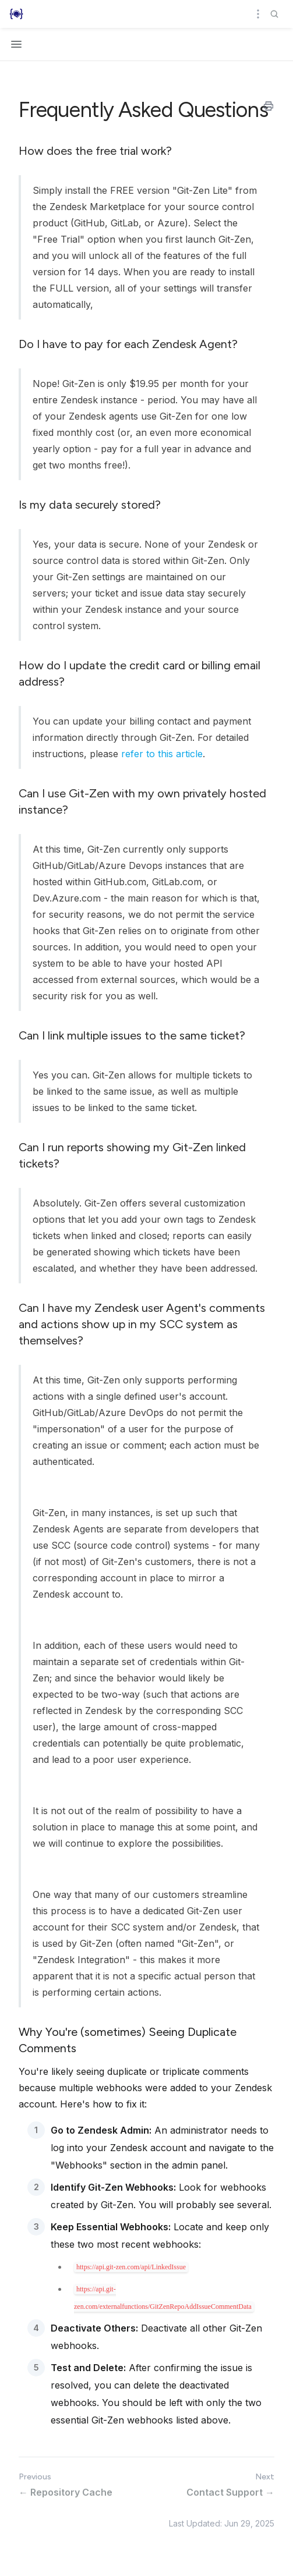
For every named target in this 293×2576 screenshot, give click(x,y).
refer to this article (162, 754)
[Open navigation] (16, 44)
